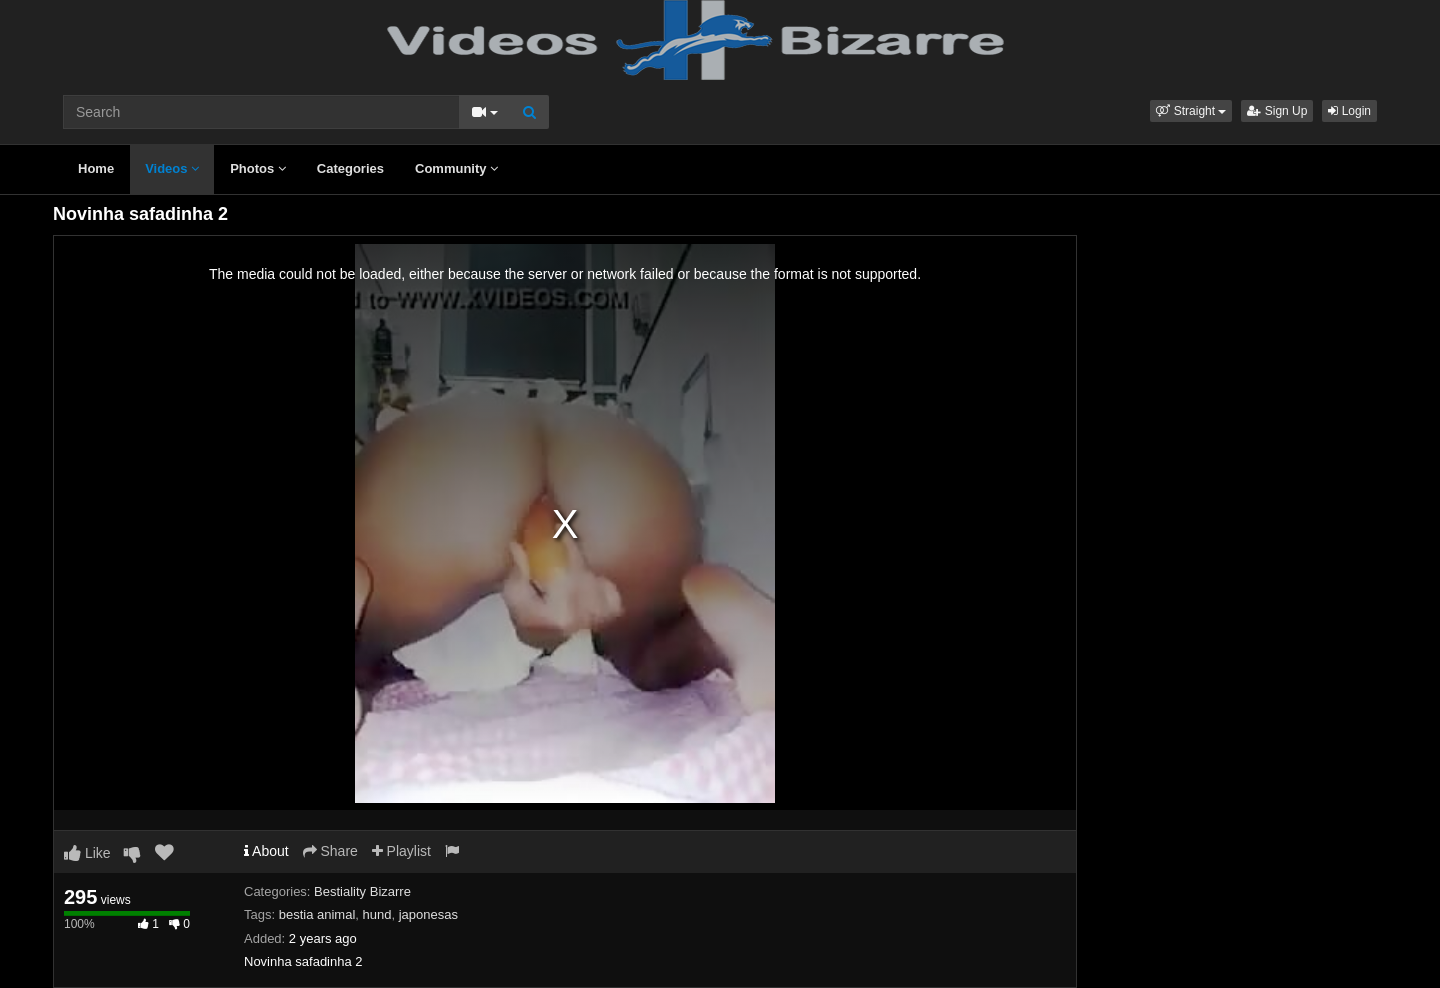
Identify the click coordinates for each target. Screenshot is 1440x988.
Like (87, 853)
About (266, 851)
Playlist (401, 851)
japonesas (428, 914)
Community (456, 168)
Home (96, 168)
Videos (172, 168)
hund (377, 914)
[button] (1191, 111)
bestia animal (317, 914)
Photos (258, 168)
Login (1349, 111)
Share (330, 851)
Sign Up (1277, 111)
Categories (350, 168)
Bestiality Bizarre (362, 891)
